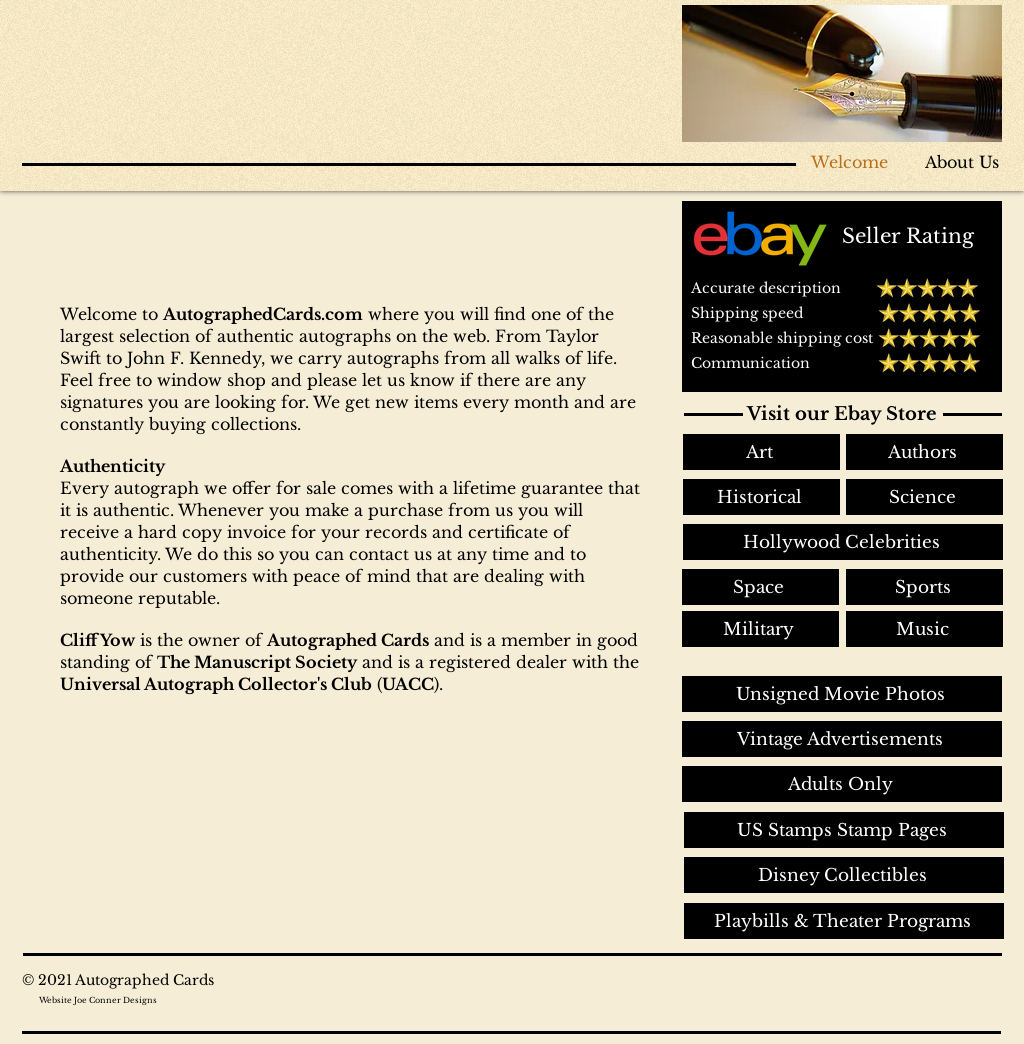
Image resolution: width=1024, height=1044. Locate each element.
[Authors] (924, 452)
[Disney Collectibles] (844, 875)
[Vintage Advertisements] (842, 739)
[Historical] (761, 497)
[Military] (760, 629)
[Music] (924, 629)
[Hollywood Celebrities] (843, 542)
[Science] (924, 497)
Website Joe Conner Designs (98, 1000)
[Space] (760, 587)
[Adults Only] (842, 784)
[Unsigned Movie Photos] (842, 694)
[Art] (761, 452)
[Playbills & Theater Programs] (844, 921)
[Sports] (924, 587)
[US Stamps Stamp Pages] (844, 830)
